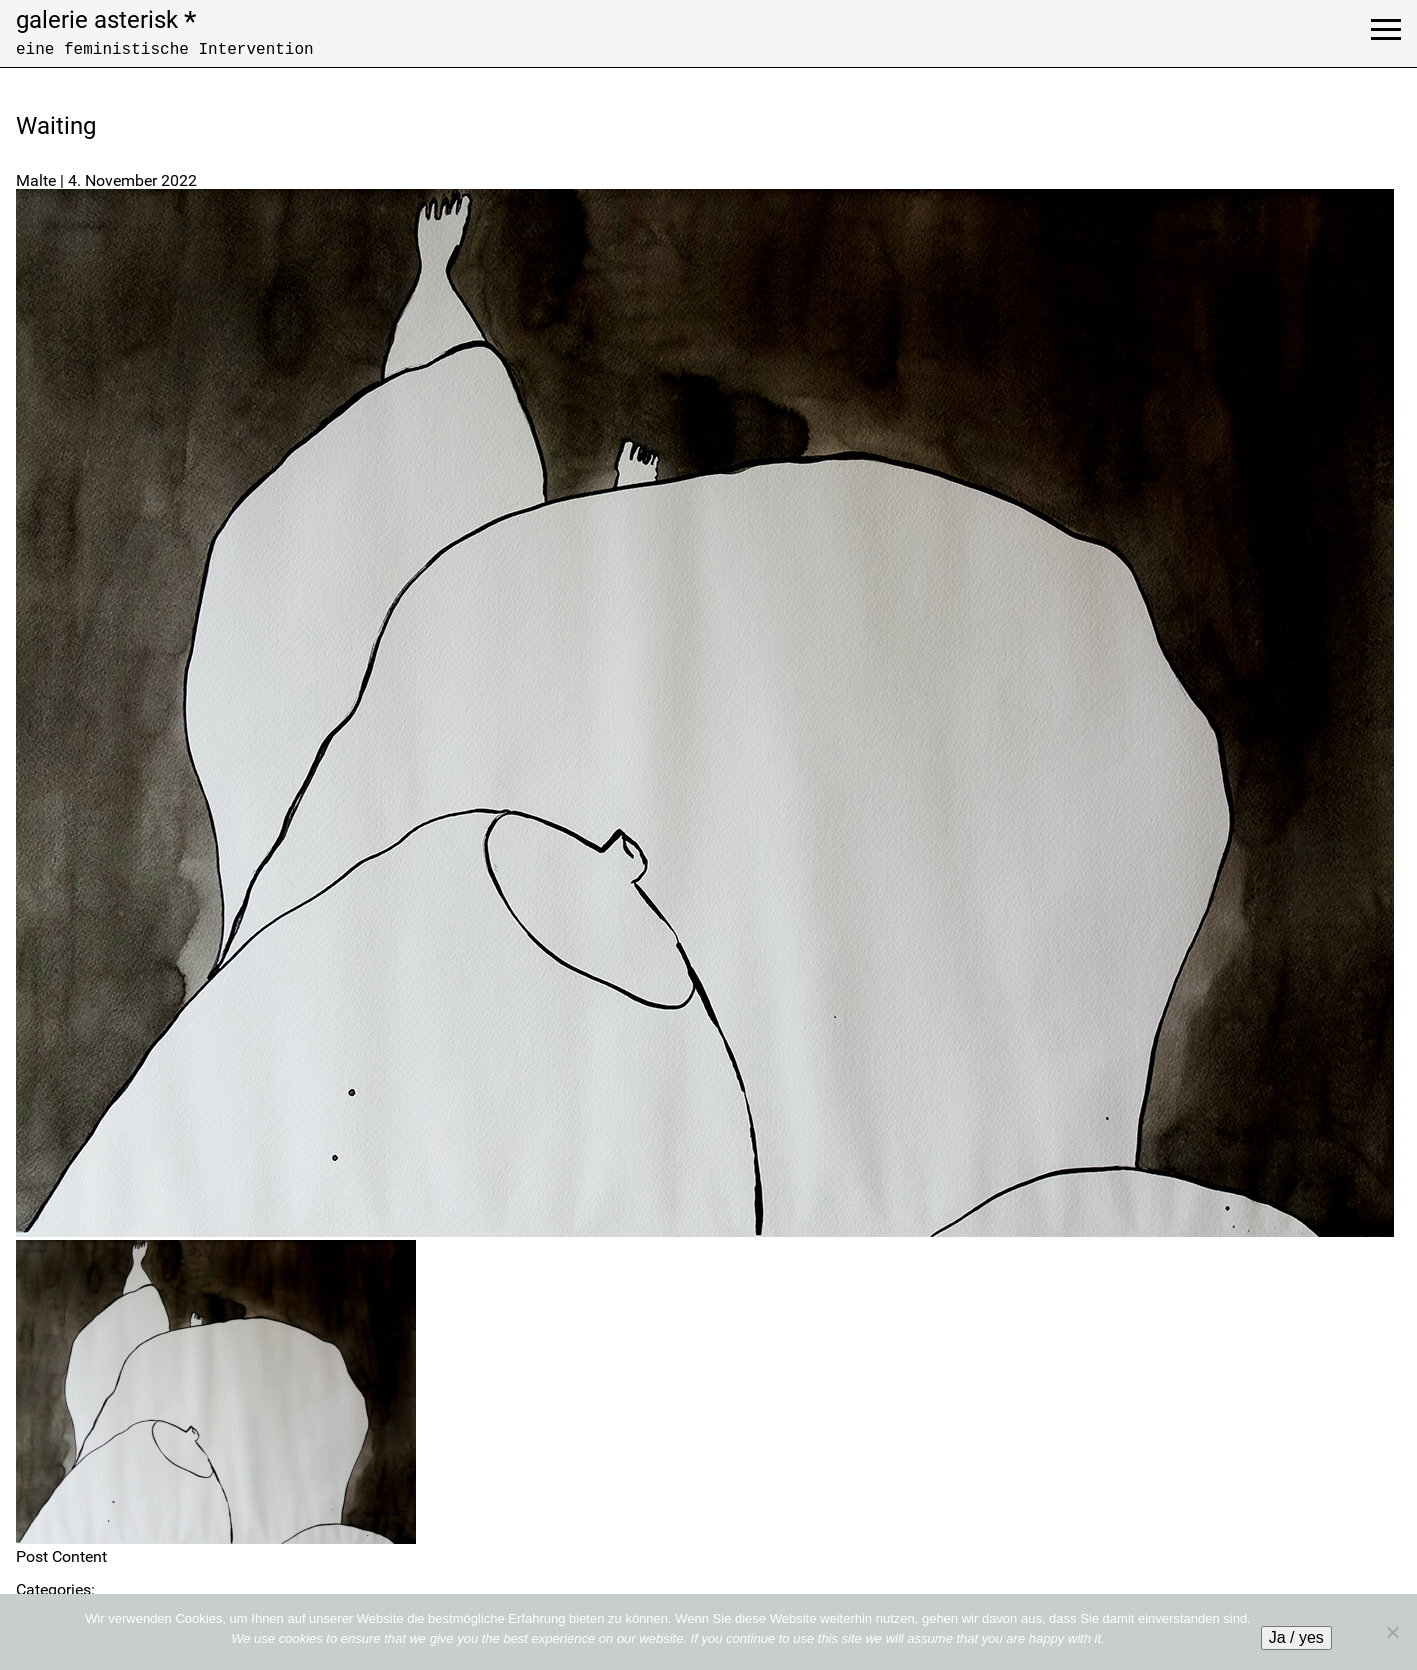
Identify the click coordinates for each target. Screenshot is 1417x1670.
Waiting (56, 126)
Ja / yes (1296, 1637)
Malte (36, 180)
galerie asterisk (106, 20)
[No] (1392, 1632)
